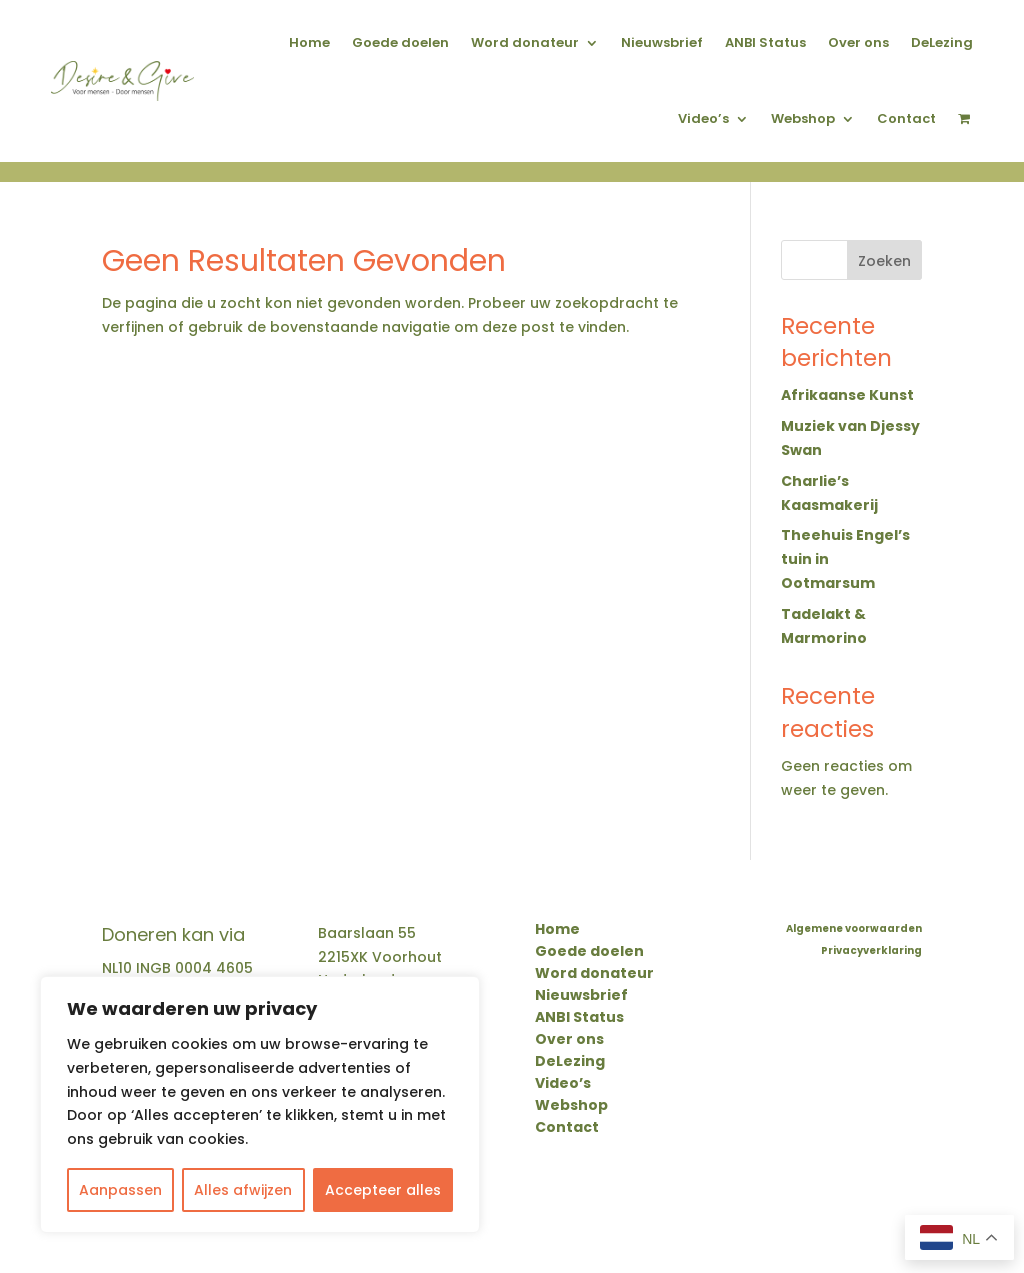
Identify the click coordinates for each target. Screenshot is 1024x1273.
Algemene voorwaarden (854, 929)
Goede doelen (400, 42)
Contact (906, 118)
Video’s (703, 118)
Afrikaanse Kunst (847, 395)
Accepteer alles (383, 1190)
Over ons (858, 42)
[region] (260, 1104)
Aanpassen (120, 1190)
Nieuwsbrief (662, 42)
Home (309, 42)
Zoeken (884, 261)
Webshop (803, 118)
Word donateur (525, 42)
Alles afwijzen (243, 1190)
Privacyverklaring (871, 951)
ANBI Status (765, 42)
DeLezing (942, 42)
